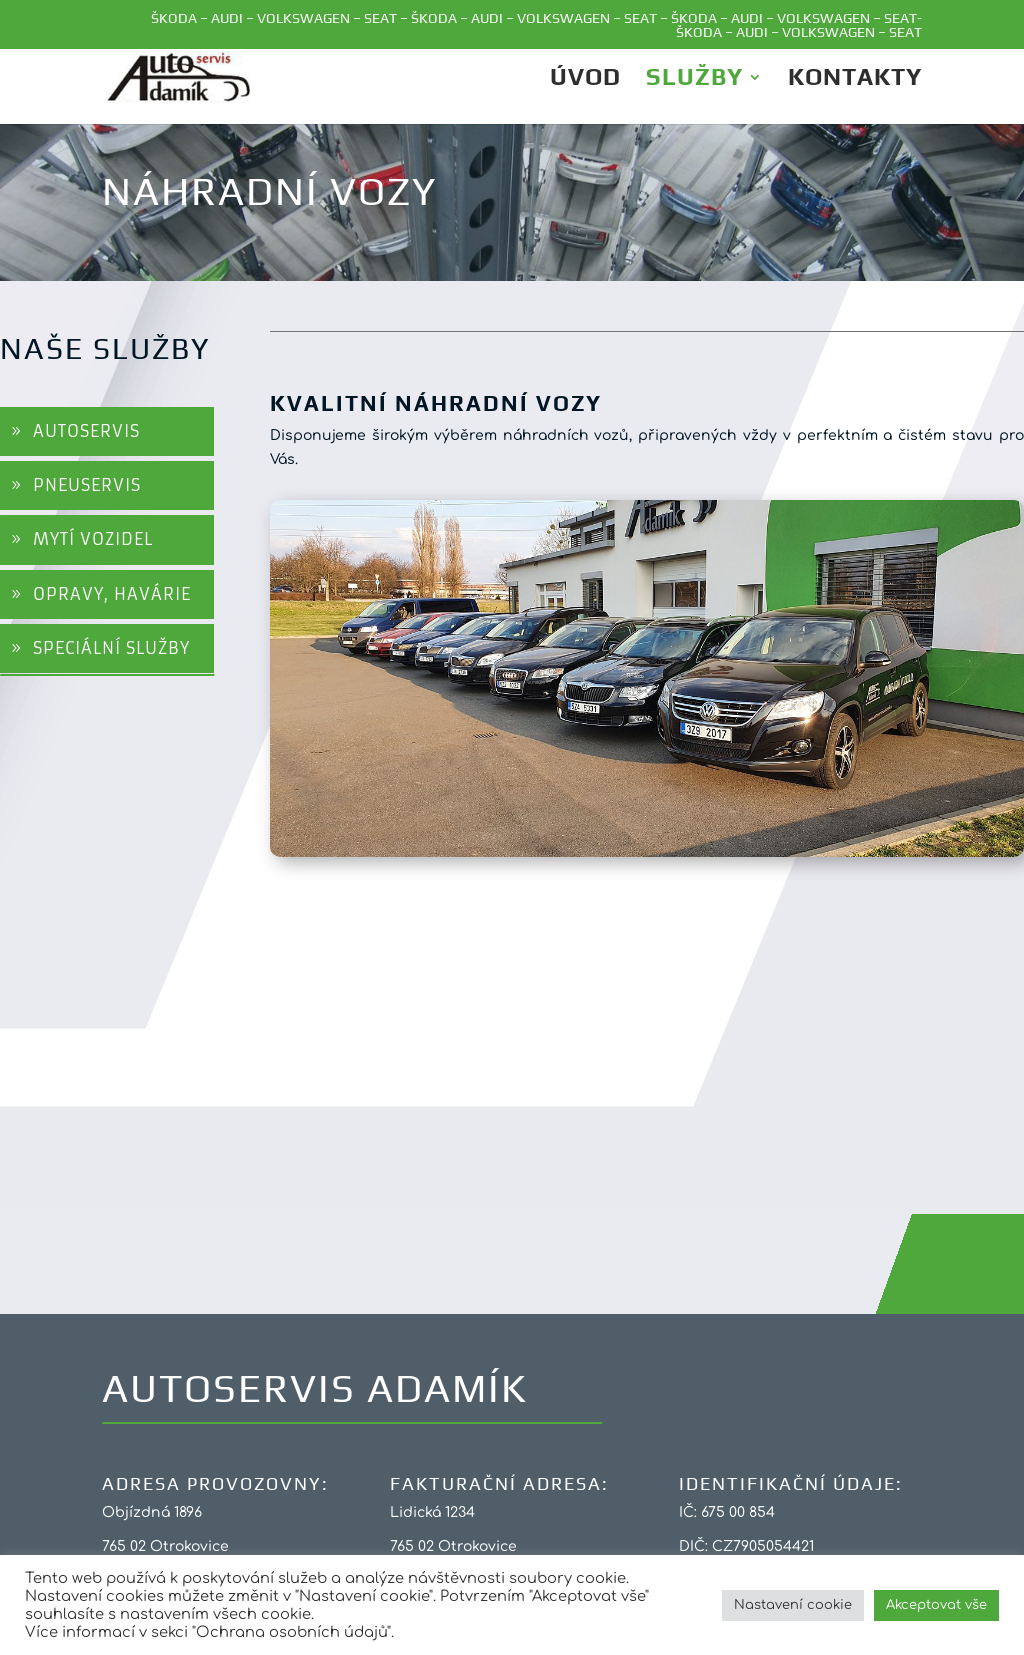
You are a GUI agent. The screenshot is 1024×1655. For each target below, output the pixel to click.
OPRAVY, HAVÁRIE (112, 594)
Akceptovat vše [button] (936, 1605)
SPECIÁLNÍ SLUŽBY (111, 648)
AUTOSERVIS (86, 431)
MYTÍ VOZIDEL (93, 539)
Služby (694, 80)
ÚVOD (585, 80)
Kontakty (855, 80)
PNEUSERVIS (87, 485)
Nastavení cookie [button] (793, 1605)
